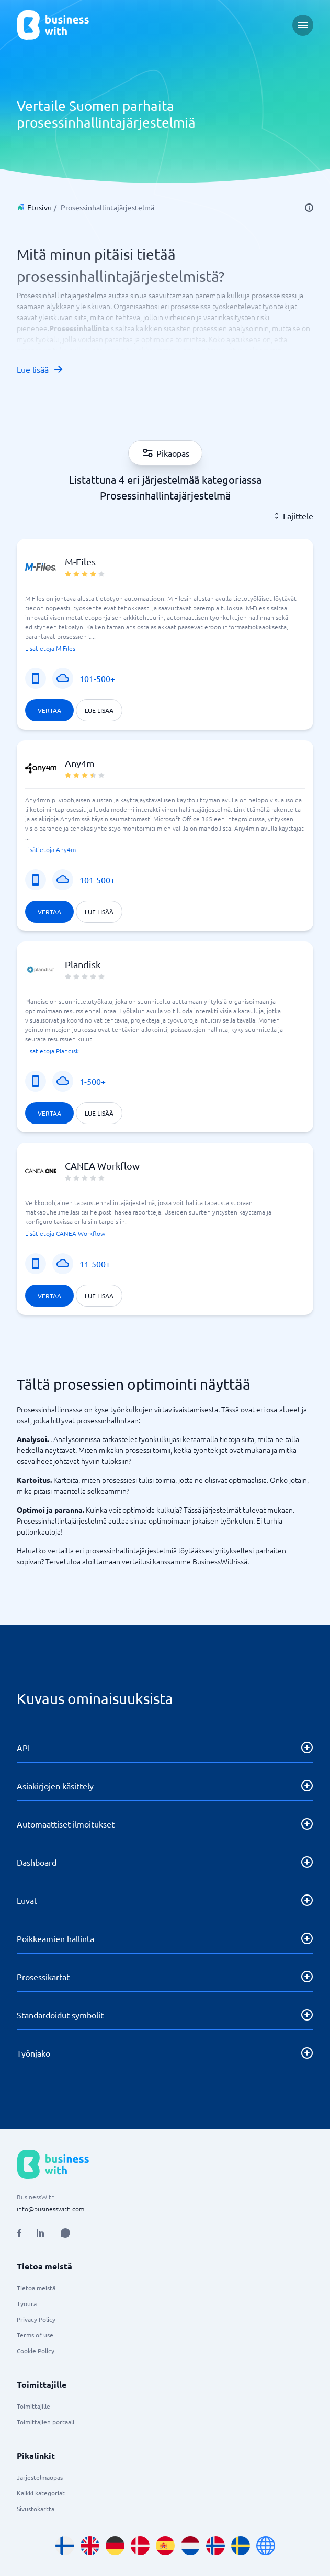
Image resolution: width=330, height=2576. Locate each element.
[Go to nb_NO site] (215, 2545)
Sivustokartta (35, 2508)
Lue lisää (40, 369)
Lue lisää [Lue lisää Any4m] (99, 911)
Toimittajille (33, 2406)
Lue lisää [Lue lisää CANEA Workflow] (99, 1295)
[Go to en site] (265, 2545)
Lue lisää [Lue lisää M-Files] (99, 710)
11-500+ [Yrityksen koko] (94, 1263)
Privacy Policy (36, 2319)
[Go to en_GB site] (90, 2545)
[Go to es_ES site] (165, 2545)
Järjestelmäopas (40, 2477)
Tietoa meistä (36, 2288)
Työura (27, 2303)
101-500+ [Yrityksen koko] (97, 678)
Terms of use (35, 2335)
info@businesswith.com (50, 2209)
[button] (165, 634)
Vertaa (49, 710)
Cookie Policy (35, 2350)
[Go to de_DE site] (115, 2545)
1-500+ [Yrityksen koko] (92, 1081)
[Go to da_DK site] (140, 2545)
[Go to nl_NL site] (190, 2545)
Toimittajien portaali (45, 2422)
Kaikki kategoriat (41, 2493)
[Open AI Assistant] (65, 2233)
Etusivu (39, 207)
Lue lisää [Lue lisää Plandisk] (99, 1113)
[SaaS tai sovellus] (62, 678)
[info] (309, 207)
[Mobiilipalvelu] (35, 678)
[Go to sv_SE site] (240, 2545)
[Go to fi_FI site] (64, 2545)
